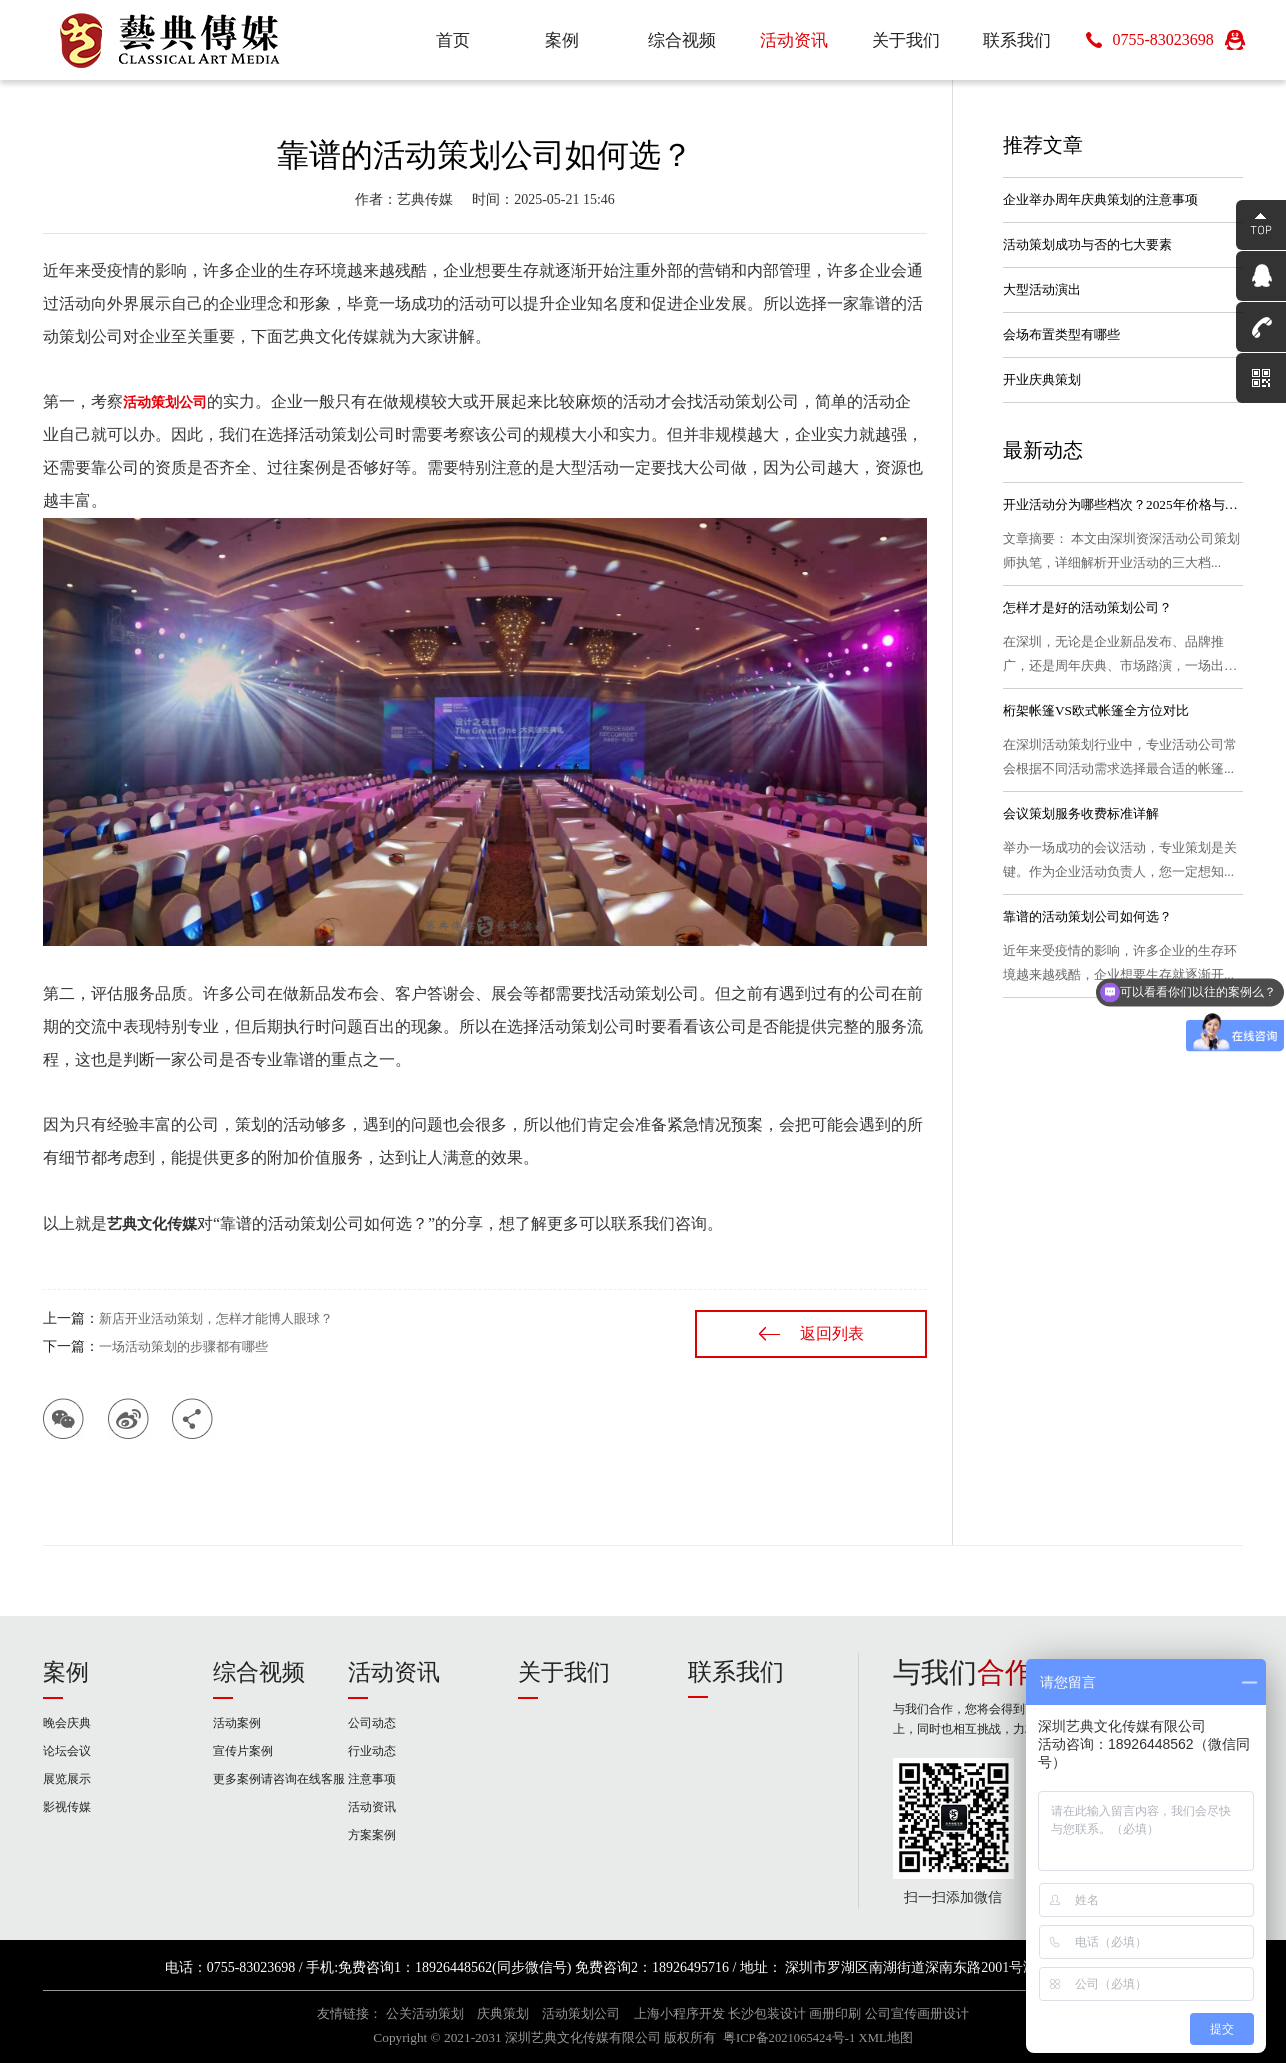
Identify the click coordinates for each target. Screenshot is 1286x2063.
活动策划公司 (581, 2014)
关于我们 (564, 1672)
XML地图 (886, 2038)
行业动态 (372, 1751)
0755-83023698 (1162, 39)
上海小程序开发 (679, 2014)
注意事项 (372, 1779)
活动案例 (237, 1723)
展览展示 (67, 1779)
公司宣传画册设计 (917, 2014)
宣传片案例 (243, 1751)
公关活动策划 (425, 2014)
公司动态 (372, 1723)
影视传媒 (67, 1807)
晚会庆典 (67, 1723)
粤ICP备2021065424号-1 (789, 2038)
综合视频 (259, 1672)
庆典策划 (503, 2014)
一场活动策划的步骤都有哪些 (183, 1346)
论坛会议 (67, 1751)
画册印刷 (835, 2014)
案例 (66, 1672)
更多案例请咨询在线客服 (279, 1779)
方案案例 (372, 1835)
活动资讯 (394, 1672)
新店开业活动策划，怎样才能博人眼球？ (216, 1318)
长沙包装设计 (767, 2014)
